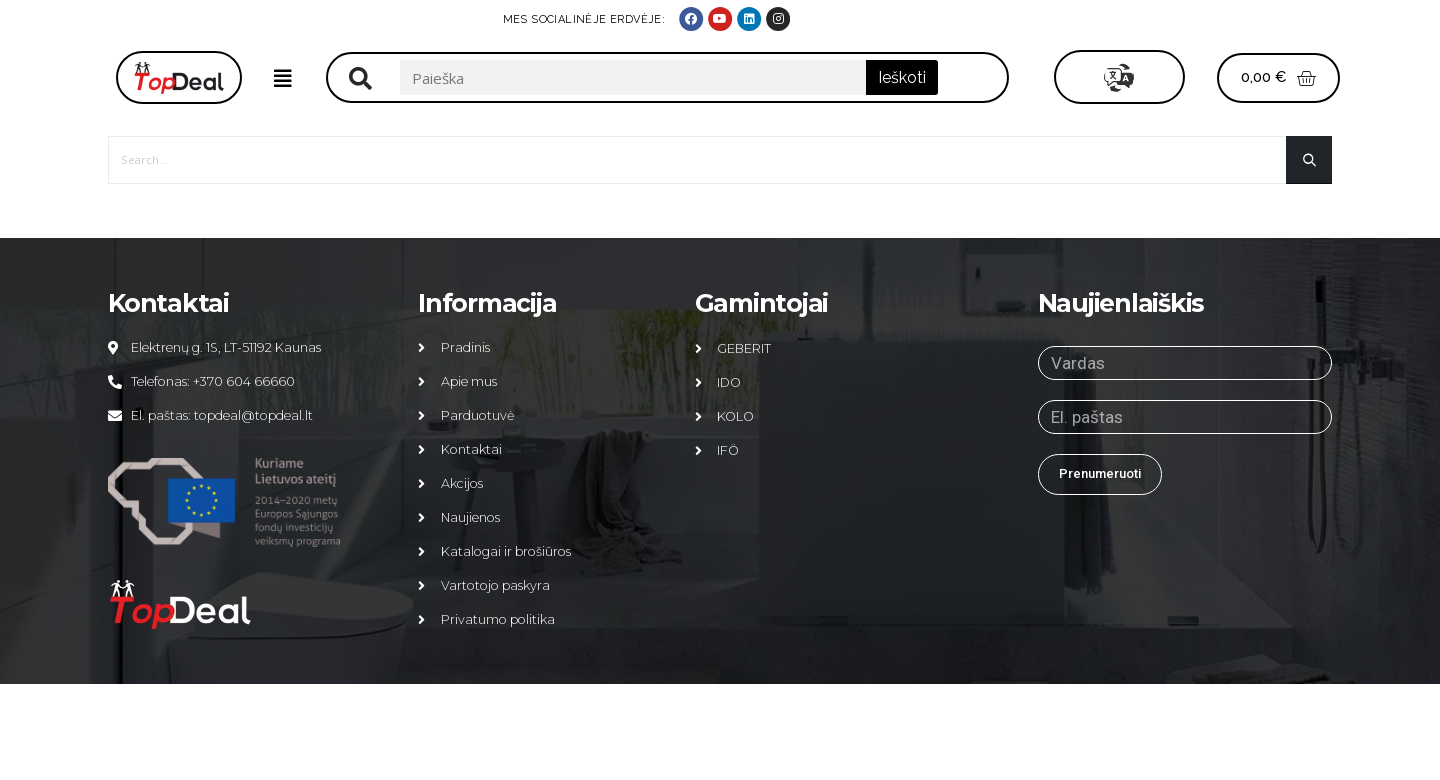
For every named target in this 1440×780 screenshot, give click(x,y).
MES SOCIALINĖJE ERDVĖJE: (1133, 19)
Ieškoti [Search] (902, 77)
